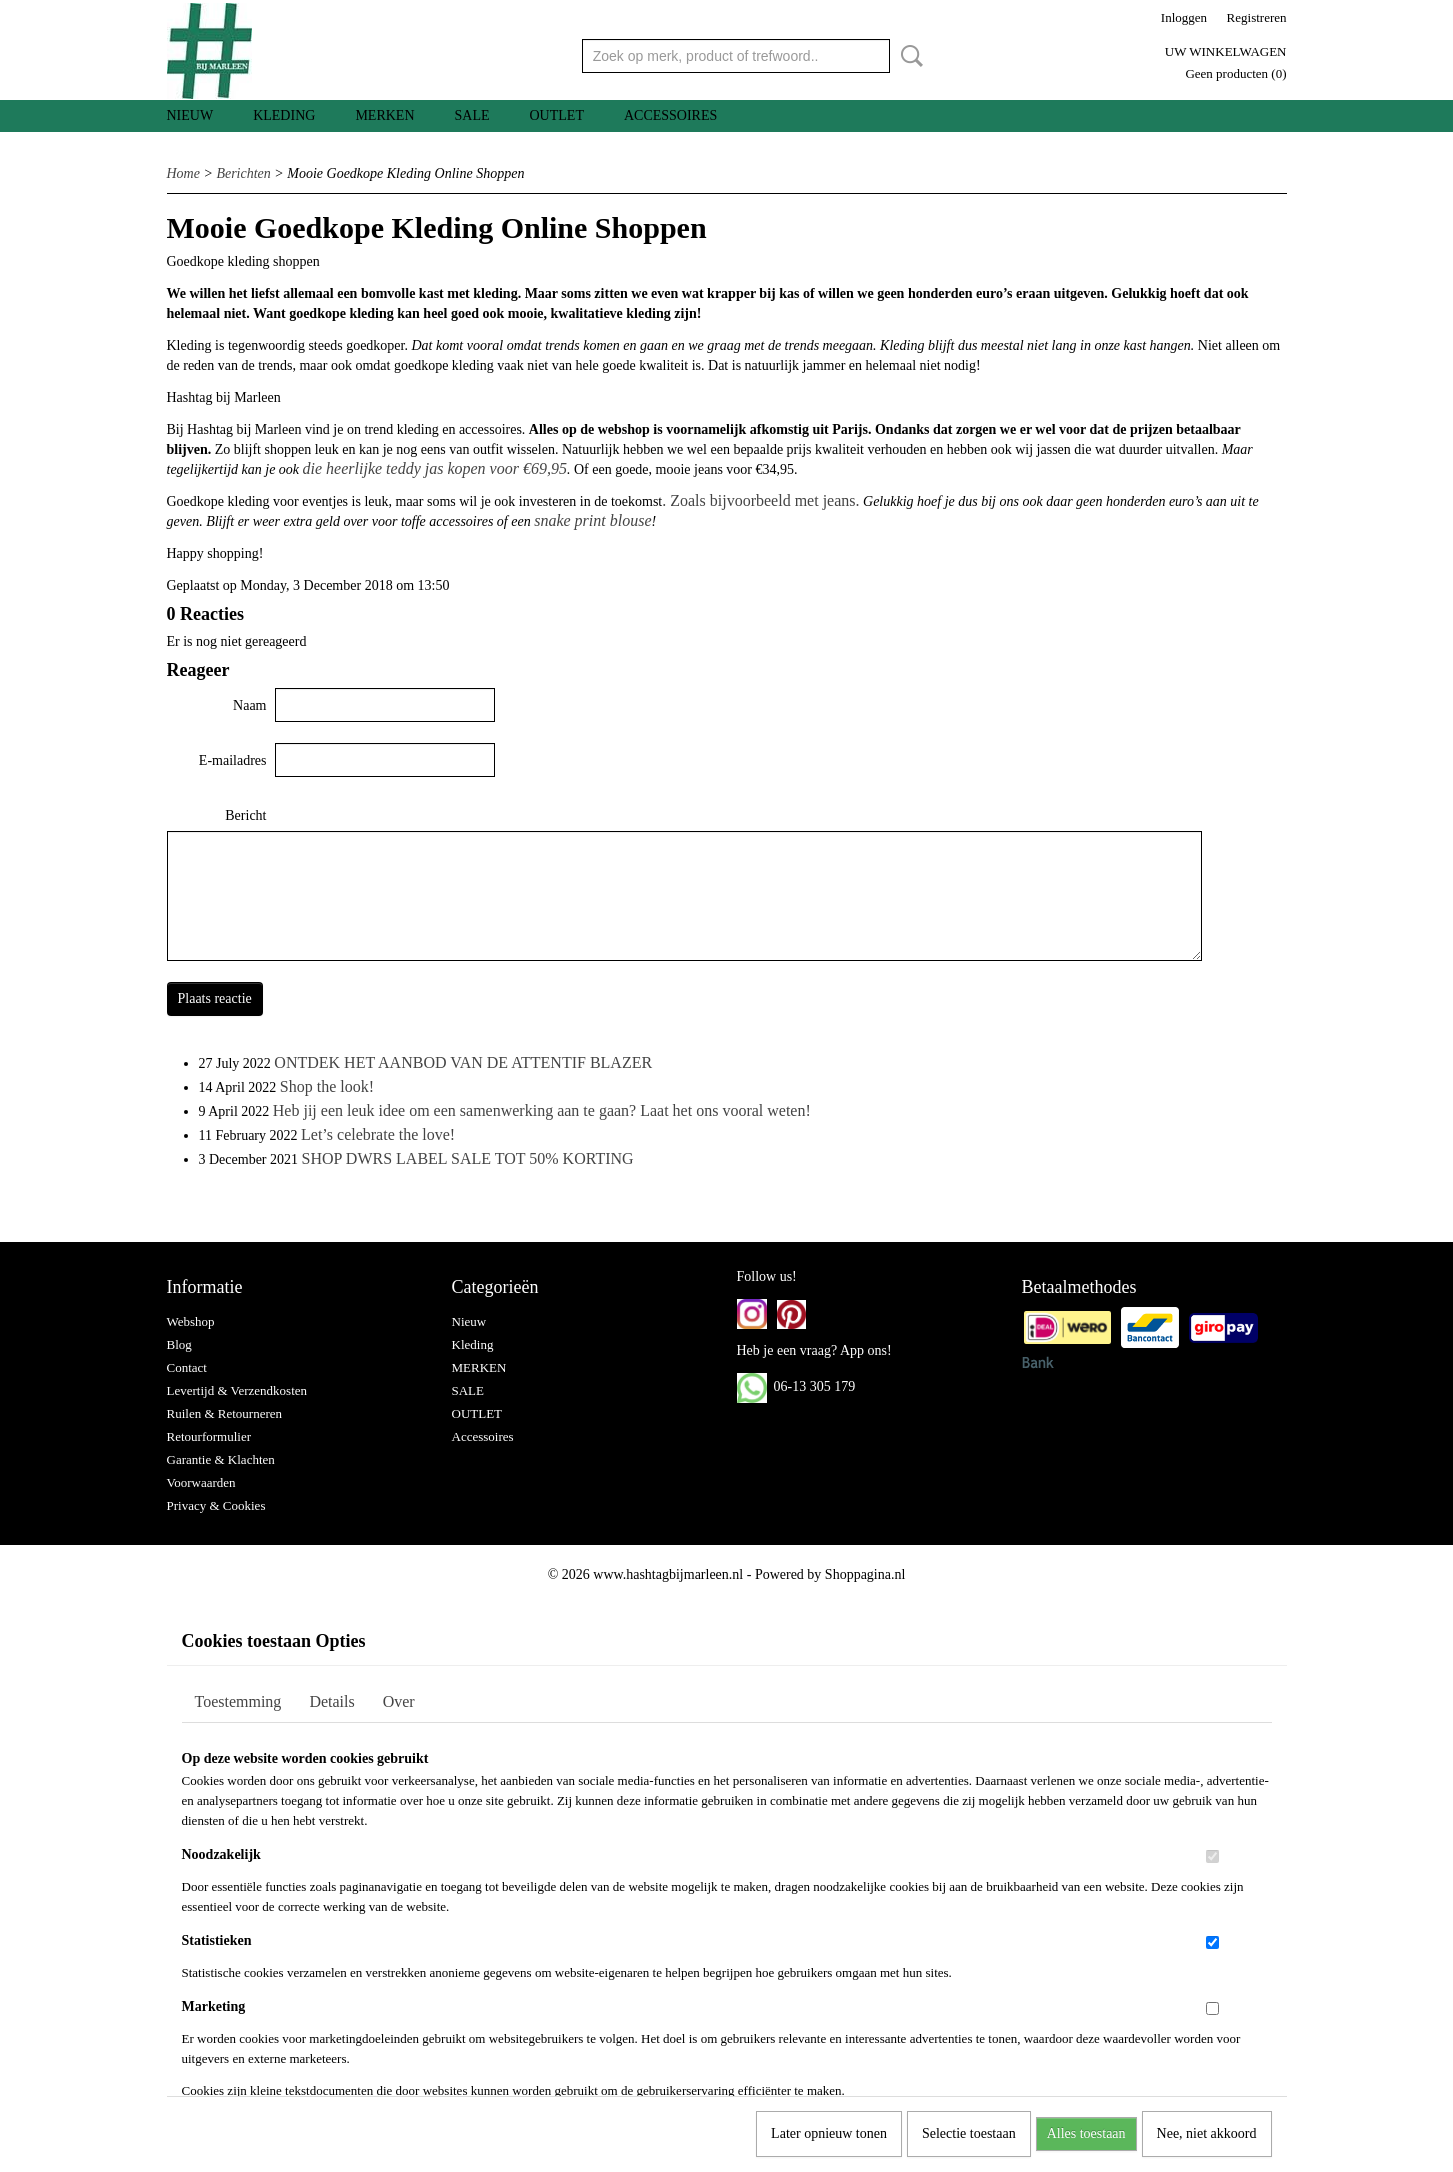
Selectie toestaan (969, 2133)
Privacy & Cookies (216, 1505)
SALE (472, 115)
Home (183, 173)
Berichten (243, 173)
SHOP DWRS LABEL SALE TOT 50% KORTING (468, 1158)
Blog (179, 1344)
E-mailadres (233, 760)
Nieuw (190, 115)
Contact (187, 1367)
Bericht (245, 815)
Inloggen (1184, 17)
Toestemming (238, 1701)
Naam (249, 705)
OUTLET (557, 115)
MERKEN (384, 115)
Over (399, 1701)
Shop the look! (327, 1086)
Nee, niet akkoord (1207, 2133)
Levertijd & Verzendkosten (237, 1390)
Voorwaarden (201, 1482)
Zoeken (908, 56)
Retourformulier (209, 1436)
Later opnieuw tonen (829, 2133)
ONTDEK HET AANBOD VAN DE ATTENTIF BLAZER (463, 1062)
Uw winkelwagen (1226, 51)
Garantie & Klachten (221, 1459)
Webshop (191, 1321)
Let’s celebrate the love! (378, 1134)
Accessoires (670, 115)
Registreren (1257, 17)
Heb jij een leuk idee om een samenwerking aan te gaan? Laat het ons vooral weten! (542, 1110)
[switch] (1212, 1856)
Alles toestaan (1086, 2133)
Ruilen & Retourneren (225, 1413)
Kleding (284, 115)
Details (331, 1701)
